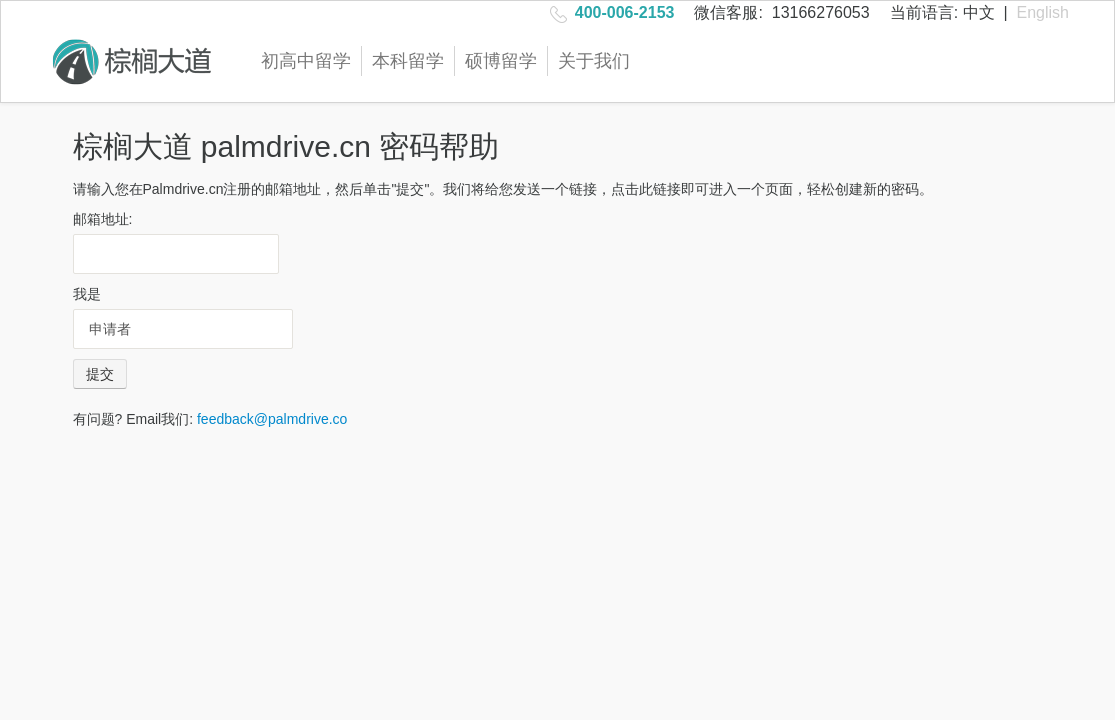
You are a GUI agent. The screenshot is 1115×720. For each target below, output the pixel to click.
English (1043, 12)
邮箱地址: (103, 219)
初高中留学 (306, 61)
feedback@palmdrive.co (272, 419)
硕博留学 (501, 61)
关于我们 (594, 61)
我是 (87, 294)
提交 (100, 374)
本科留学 (408, 61)
